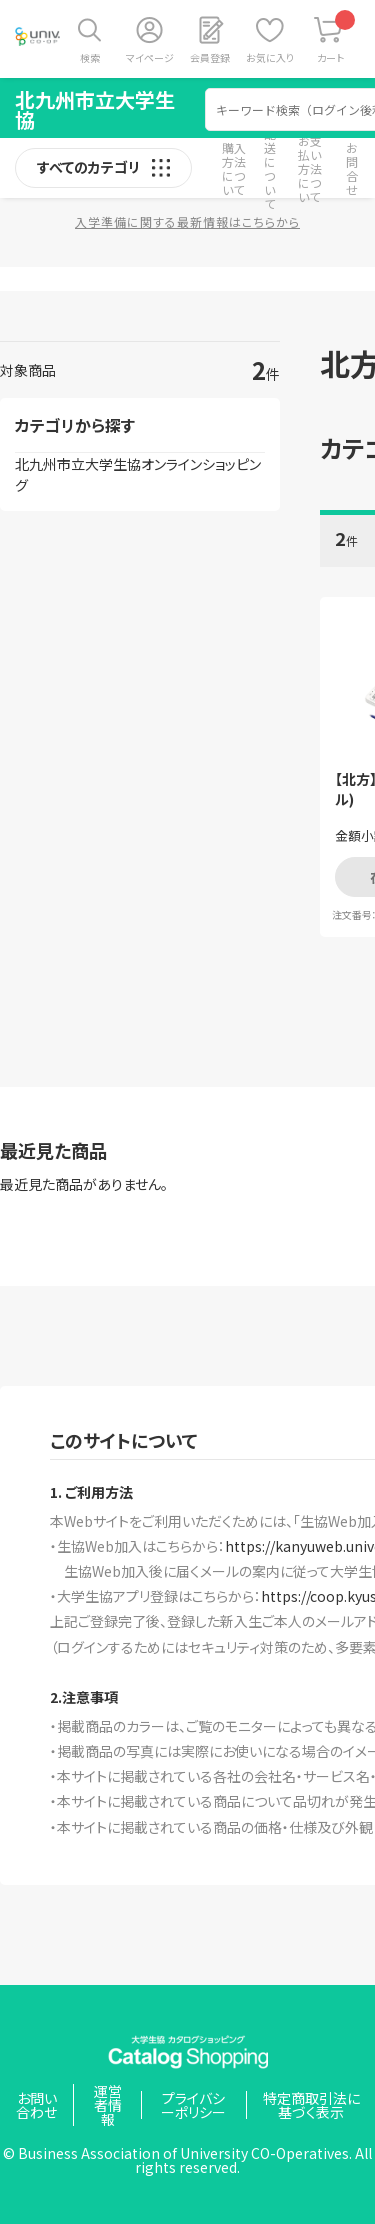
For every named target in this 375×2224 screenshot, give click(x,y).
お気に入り (270, 57)
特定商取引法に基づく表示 (311, 2105)
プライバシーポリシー (193, 2105)
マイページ (150, 57)
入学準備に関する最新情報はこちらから (187, 221)
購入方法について (234, 168)
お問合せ (352, 168)
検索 (90, 57)
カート (336, 37)
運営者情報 (108, 2105)
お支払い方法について (310, 168)
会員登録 (210, 57)
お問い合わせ (36, 2105)
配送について (270, 168)
